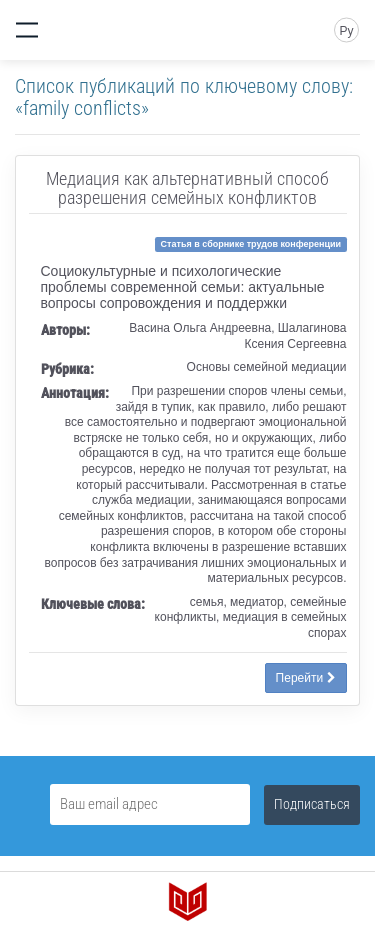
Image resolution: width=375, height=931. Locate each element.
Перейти (306, 678)
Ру (346, 31)
